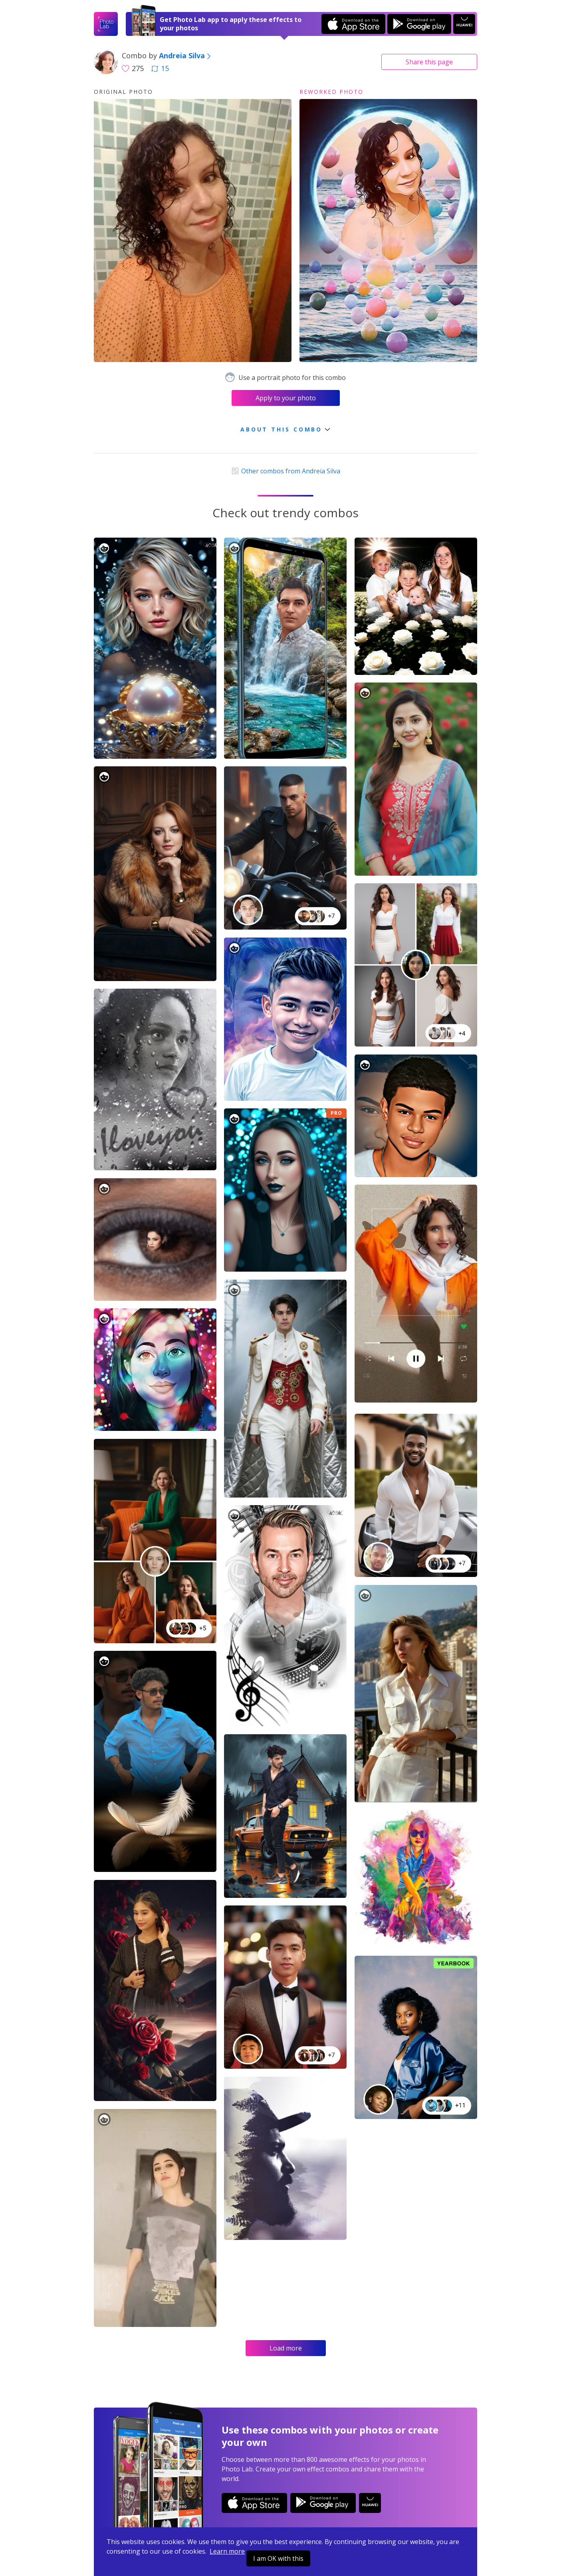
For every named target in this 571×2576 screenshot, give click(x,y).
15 (160, 68)
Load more (286, 2348)
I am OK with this (278, 2558)
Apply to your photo (286, 398)
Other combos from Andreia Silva (285, 471)
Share (429, 61)
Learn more (227, 2551)
